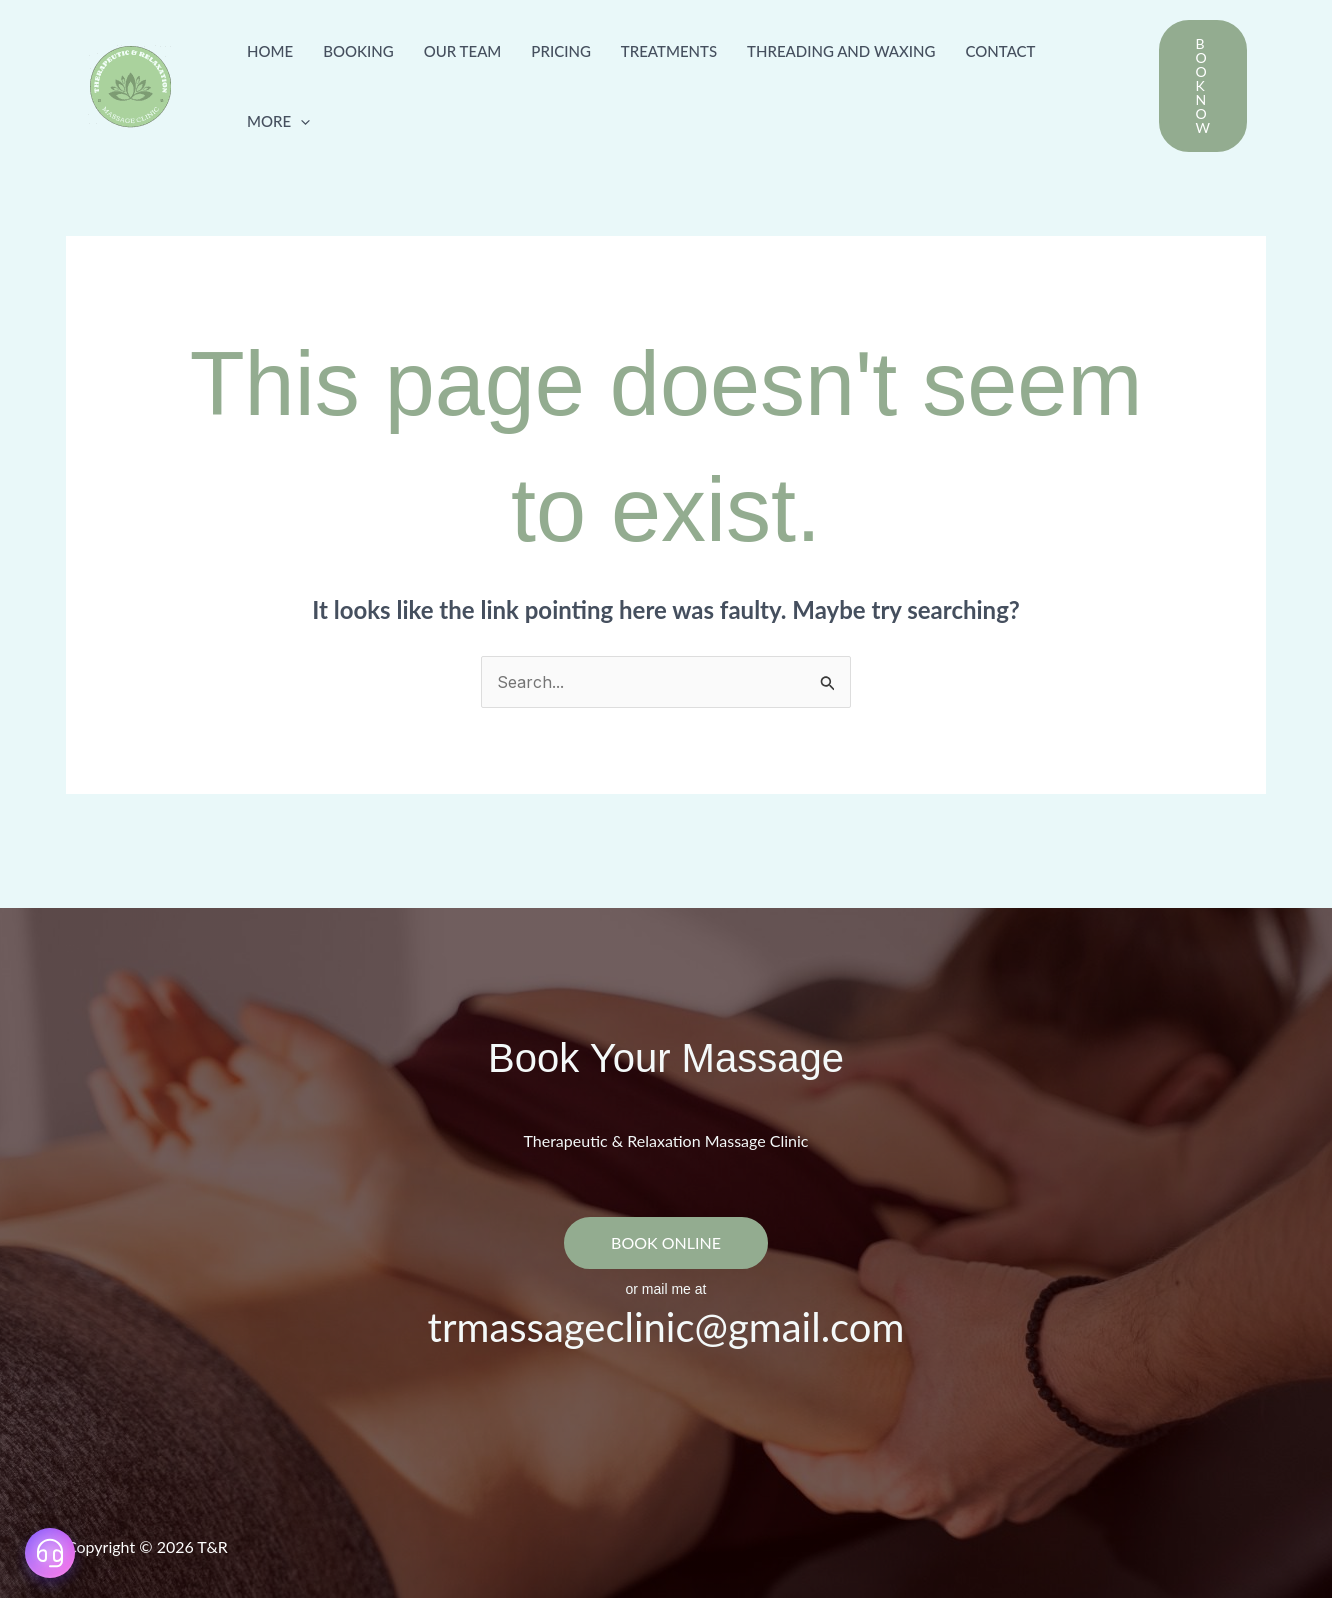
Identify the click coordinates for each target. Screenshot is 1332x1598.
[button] (300, 121)
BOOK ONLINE (666, 1242)
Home (270, 51)
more (278, 121)
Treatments (669, 51)
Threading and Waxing (841, 51)
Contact (1001, 51)
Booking (358, 51)
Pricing (560, 51)
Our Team (463, 51)
